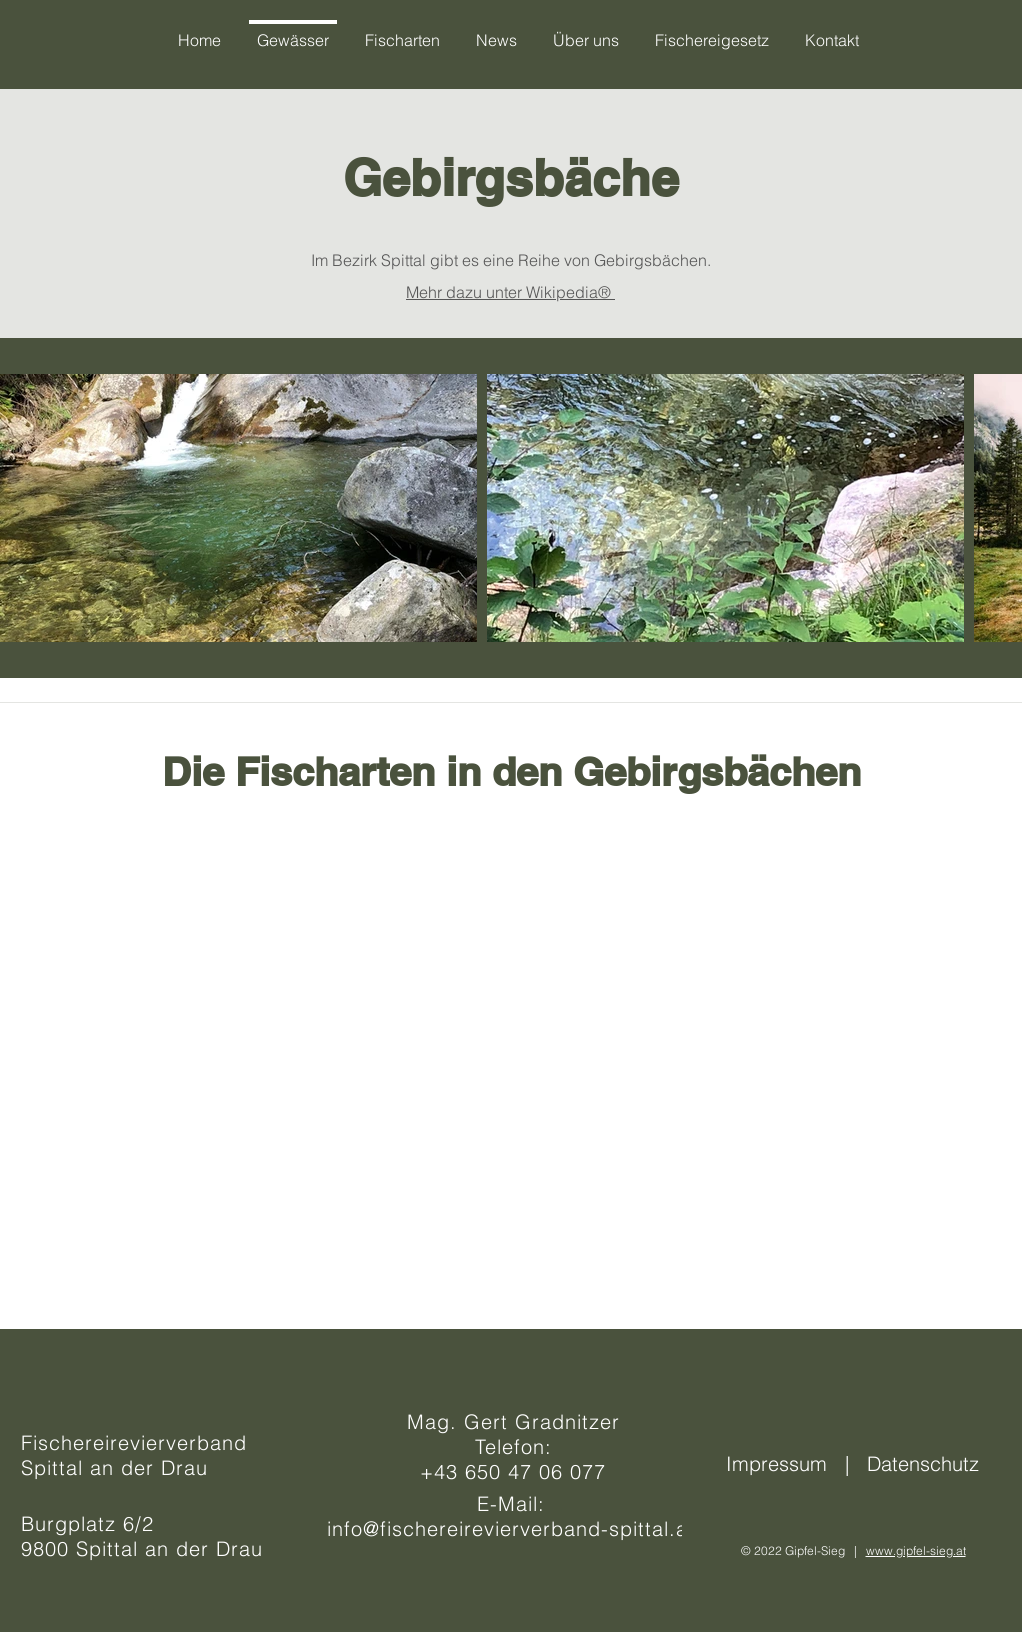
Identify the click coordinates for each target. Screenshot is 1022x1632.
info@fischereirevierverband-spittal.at (511, 1528)
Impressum (782, 1463)
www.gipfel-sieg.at (916, 1550)
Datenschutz (923, 1463)
